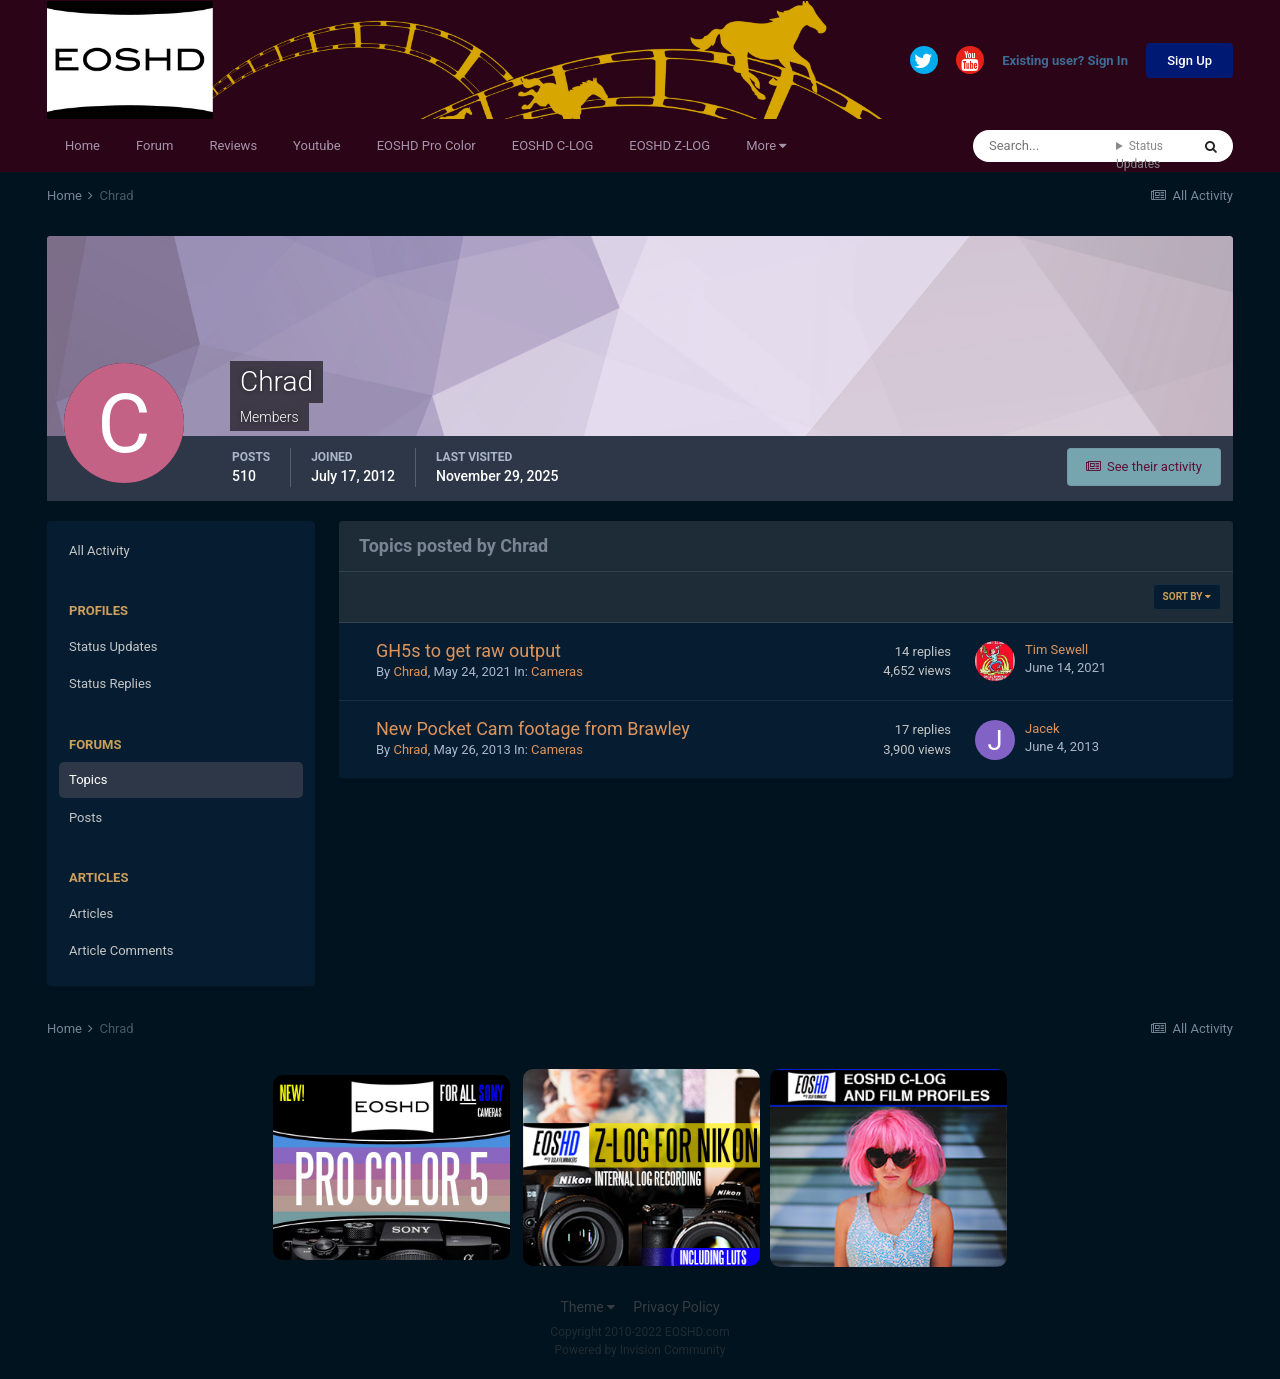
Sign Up (1189, 60)
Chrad (410, 671)
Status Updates (1139, 155)
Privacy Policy (676, 1307)
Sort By (1187, 596)
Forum (154, 145)
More (766, 145)
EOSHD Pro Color (426, 145)
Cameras (557, 671)
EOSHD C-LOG (553, 145)
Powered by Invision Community (640, 1350)
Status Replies (110, 683)
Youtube (317, 145)
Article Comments (121, 950)
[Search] (1044, 146)
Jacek (1042, 728)
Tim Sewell (1056, 649)
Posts (85, 817)
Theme (587, 1307)
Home (82, 145)
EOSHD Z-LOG (669, 145)
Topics (88, 779)
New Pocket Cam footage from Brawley (533, 728)
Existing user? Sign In (1065, 61)
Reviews (233, 145)
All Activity (99, 550)
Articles (91, 913)
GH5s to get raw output (468, 650)
